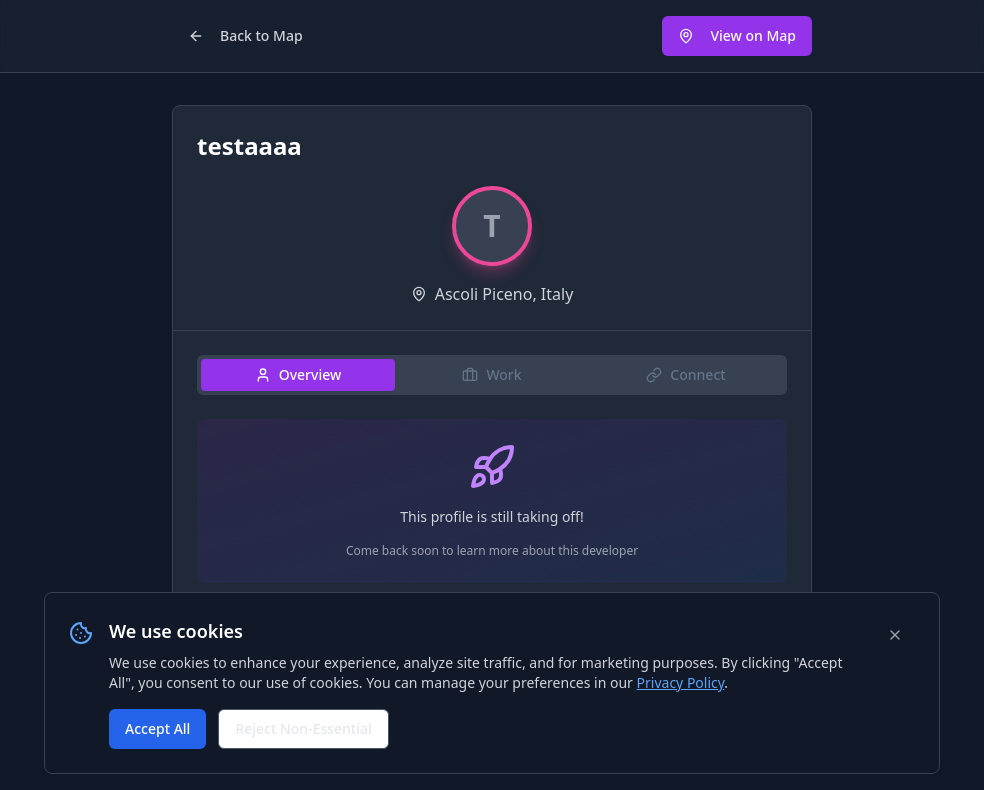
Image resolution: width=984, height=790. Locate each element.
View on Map (737, 35)
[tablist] (492, 375)
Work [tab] (491, 374)
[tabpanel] (492, 509)
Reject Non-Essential (303, 728)
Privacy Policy (681, 682)
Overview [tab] (298, 374)
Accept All (157, 728)
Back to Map (245, 35)
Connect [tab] (685, 374)
